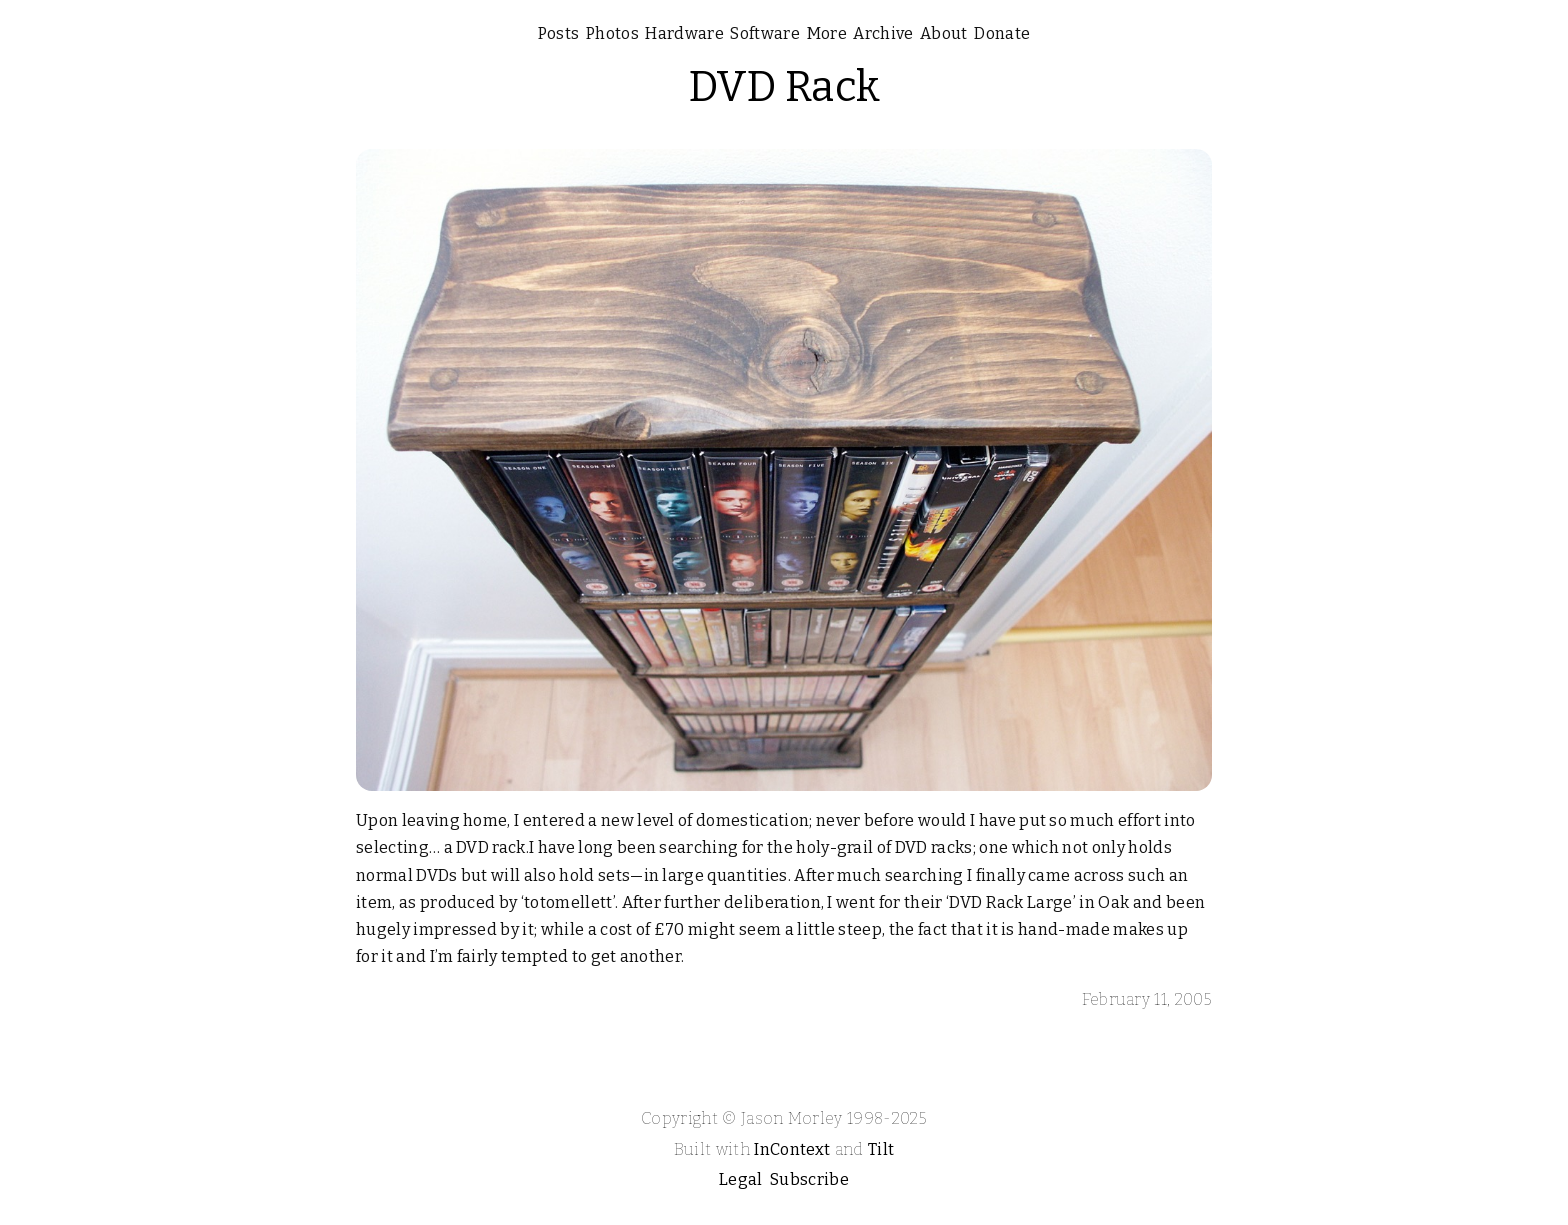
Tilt (881, 1149)
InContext (792, 1149)
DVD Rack (784, 87)
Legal (741, 1179)
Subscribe (809, 1179)
